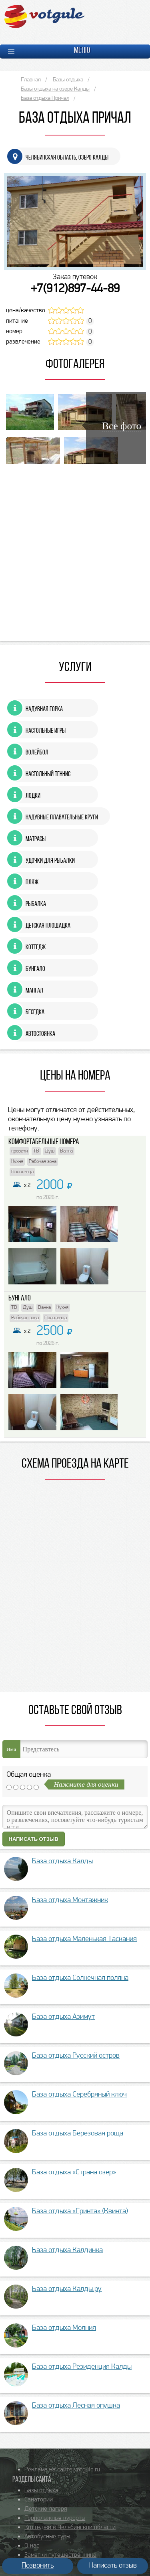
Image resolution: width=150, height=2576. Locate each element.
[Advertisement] (75, 550)
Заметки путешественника (60, 2555)
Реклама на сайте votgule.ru (62, 2470)
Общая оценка (28, 1775)
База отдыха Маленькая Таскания (84, 1939)
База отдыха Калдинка (67, 2250)
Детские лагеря (45, 2509)
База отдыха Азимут (63, 2017)
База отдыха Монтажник (70, 1900)
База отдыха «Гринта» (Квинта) (80, 2211)
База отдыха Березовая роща (77, 2133)
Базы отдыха (41, 2490)
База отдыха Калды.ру (67, 2289)
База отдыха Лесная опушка (76, 2406)
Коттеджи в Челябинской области (70, 2527)
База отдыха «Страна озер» (74, 2172)
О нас (31, 2546)
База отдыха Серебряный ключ (79, 2095)
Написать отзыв (33, 1839)
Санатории (38, 2500)
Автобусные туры (47, 2537)
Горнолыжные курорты (54, 2518)
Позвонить (38, 2566)
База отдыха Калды (62, 1861)
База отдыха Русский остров (76, 2056)
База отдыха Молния (64, 2328)
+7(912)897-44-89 (75, 289)
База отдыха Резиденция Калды (82, 2367)
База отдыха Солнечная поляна (80, 1978)
